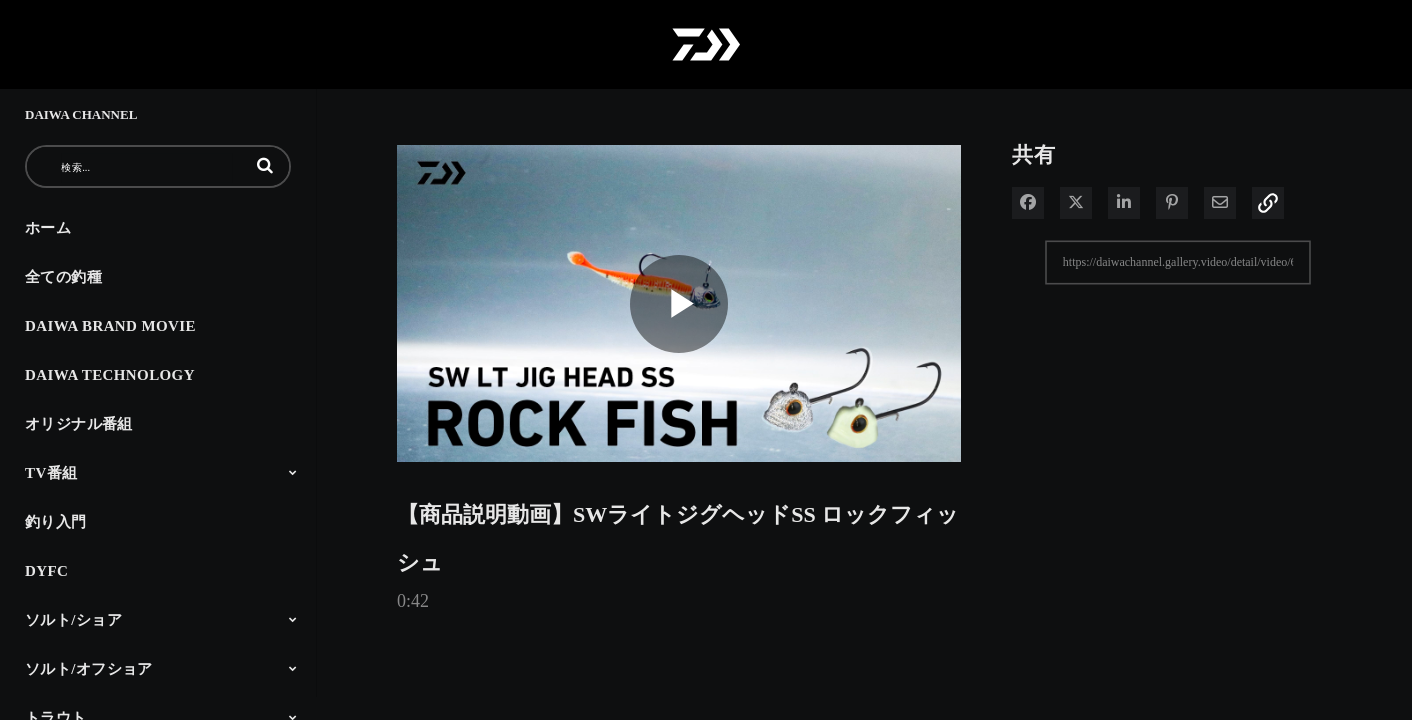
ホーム (48, 228)
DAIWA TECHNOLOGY (110, 375)
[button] (265, 165)
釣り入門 (56, 522)
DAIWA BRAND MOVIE (110, 326)
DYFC (46, 571)
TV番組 (51, 473)
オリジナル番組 (79, 424)
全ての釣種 (63, 277)
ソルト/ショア (73, 620)
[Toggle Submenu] (293, 472)
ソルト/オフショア (89, 669)
